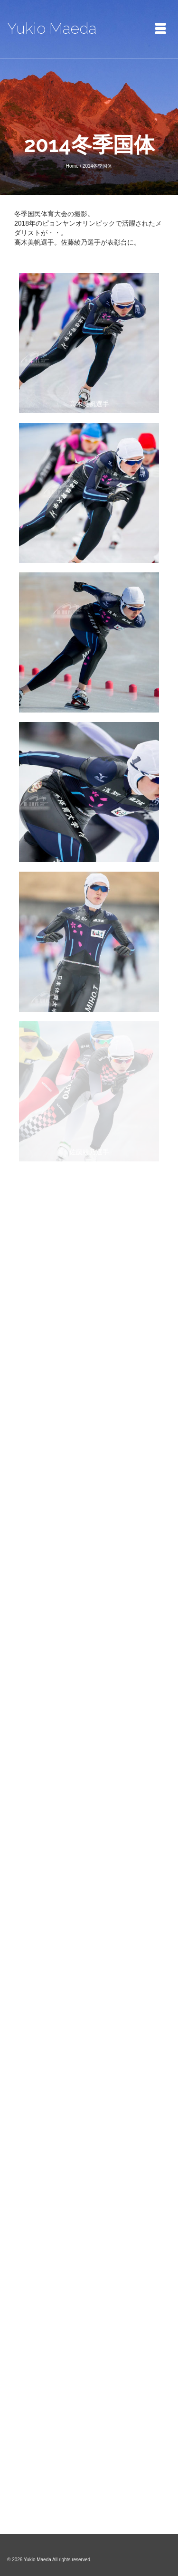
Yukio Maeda (51, 28)
